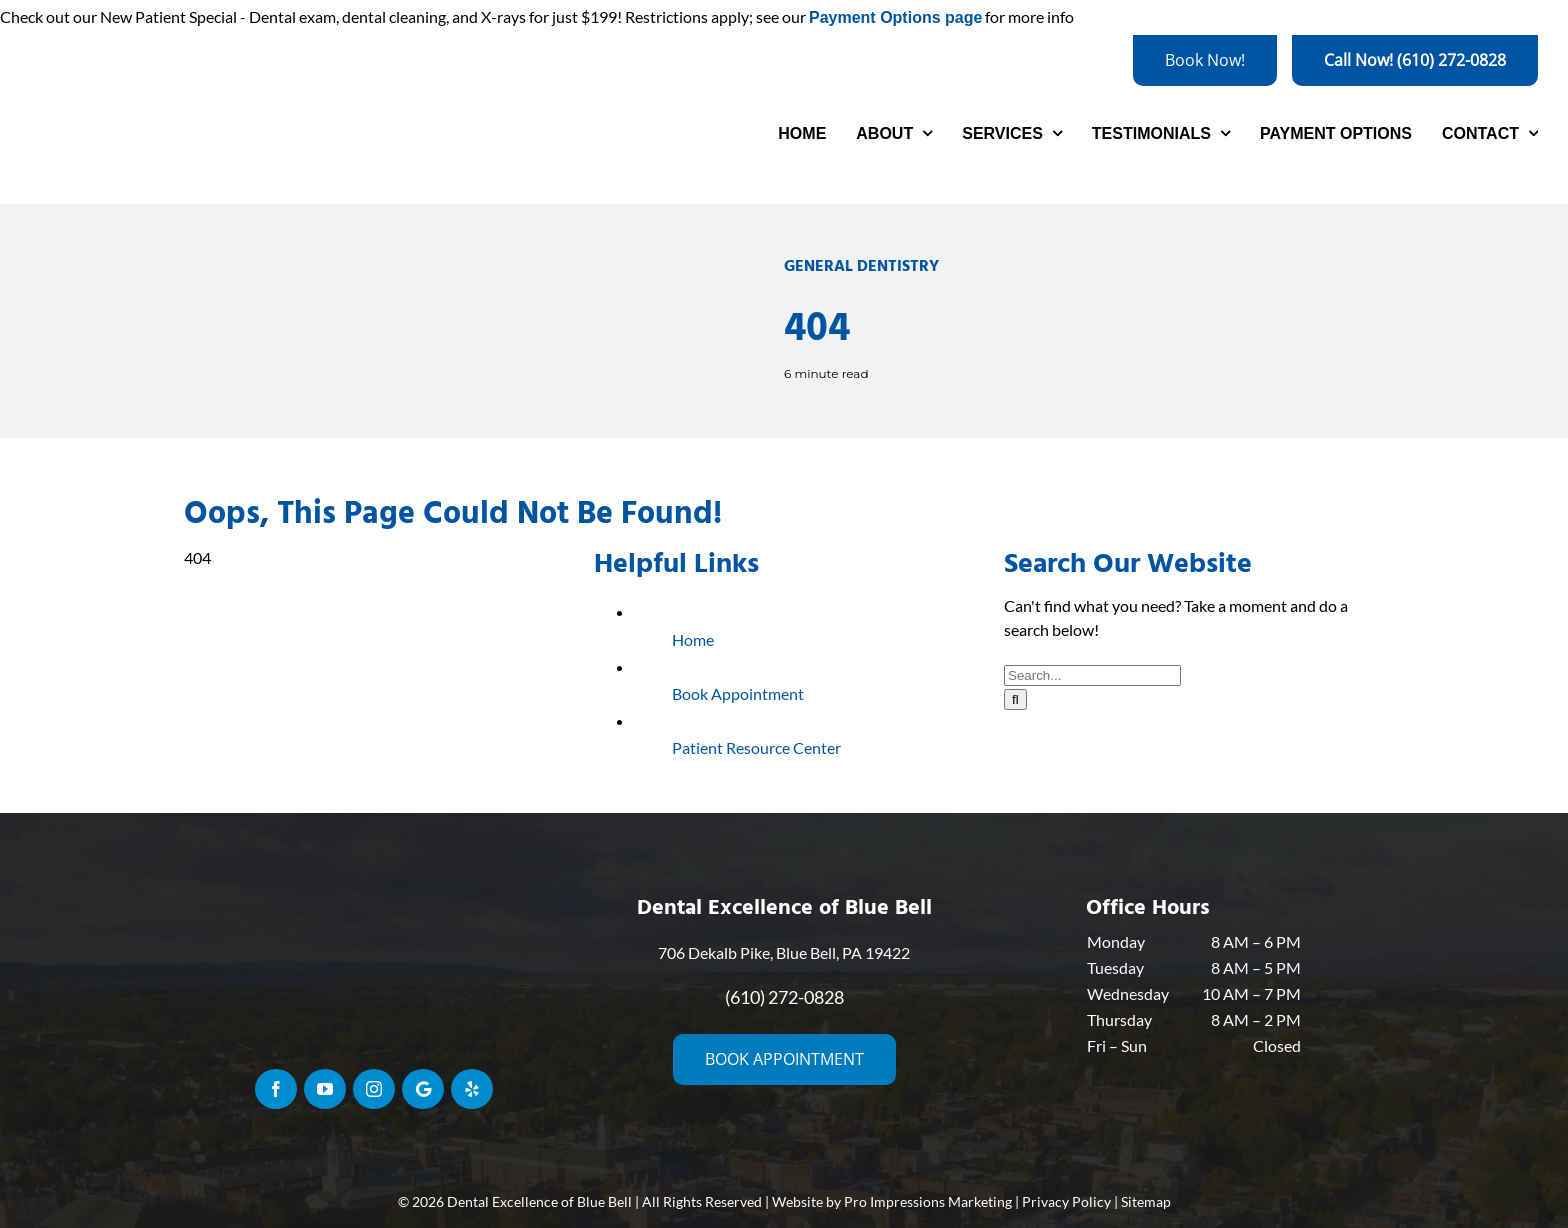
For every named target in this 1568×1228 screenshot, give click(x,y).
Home (693, 639)
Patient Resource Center (756, 747)
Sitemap (1146, 1201)
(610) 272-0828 (784, 997)
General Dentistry (861, 266)
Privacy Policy (1066, 1201)
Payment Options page (895, 17)
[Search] (1015, 699)
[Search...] (1092, 675)
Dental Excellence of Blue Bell (539, 1201)
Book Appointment (738, 693)
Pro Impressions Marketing (928, 1201)
